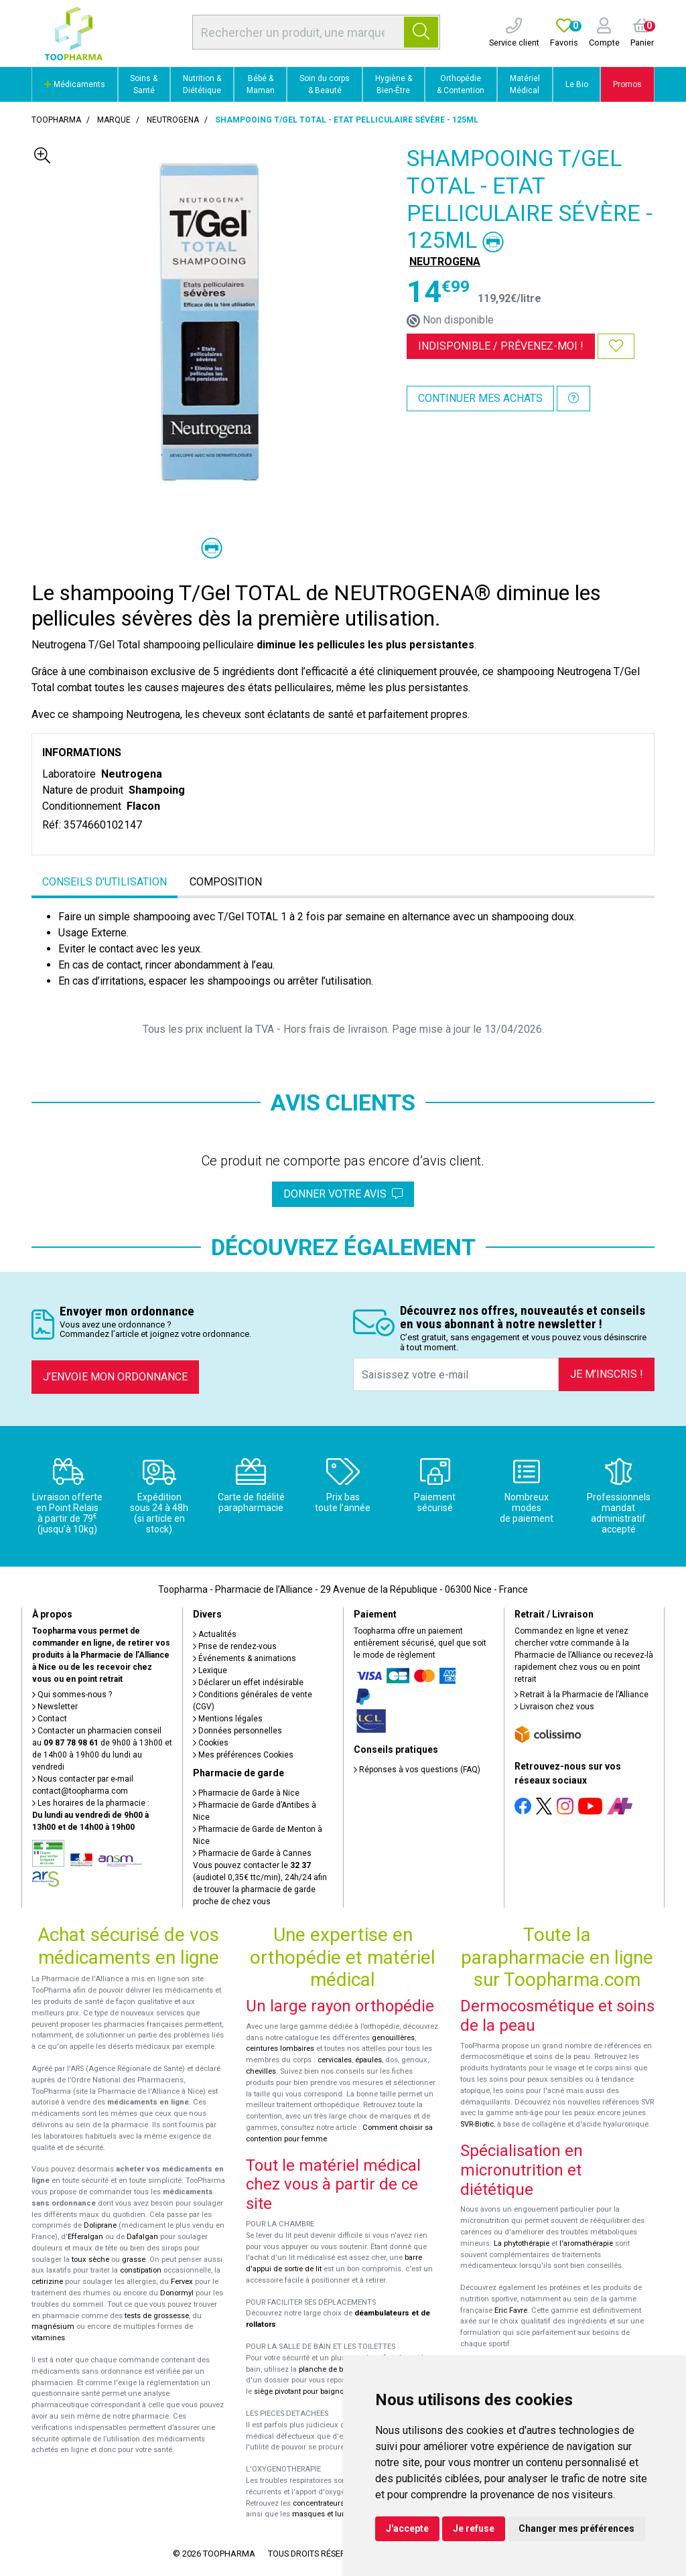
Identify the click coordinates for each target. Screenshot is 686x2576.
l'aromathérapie (586, 2243)
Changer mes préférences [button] (576, 2528)
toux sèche (90, 2259)
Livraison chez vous (554, 1706)
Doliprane (100, 2225)
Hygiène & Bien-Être (393, 84)
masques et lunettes (327, 2514)
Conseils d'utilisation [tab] (104, 881)
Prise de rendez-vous (235, 1646)
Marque (114, 120)
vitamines (48, 2338)
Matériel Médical (525, 84)
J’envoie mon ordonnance (115, 1376)
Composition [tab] (226, 881)
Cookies (210, 1742)
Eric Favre (510, 2310)
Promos (627, 84)
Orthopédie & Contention (460, 84)
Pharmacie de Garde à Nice (246, 1793)
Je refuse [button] (473, 2528)
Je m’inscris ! (606, 1374)
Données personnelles (237, 1730)
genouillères (393, 2037)
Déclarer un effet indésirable (248, 1682)
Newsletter (55, 1706)
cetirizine (47, 2281)
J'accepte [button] (407, 2528)
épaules (368, 2060)
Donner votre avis (343, 1194)
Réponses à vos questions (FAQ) (417, 1769)
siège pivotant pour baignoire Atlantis (317, 2391)
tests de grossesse (157, 2315)
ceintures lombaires (280, 2048)
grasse (133, 2259)
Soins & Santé (143, 84)
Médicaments (74, 84)
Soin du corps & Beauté (324, 84)
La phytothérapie (521, 2243)
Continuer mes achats (480, 398)
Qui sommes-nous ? (72, 1694)
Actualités (214, 1634)
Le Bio (576, 84)
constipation (140, 2270)
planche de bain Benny (337, 2369)
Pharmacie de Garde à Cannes (252, 1853)
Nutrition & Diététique (202, 84)
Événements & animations (244, 1658)
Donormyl (177, 2293)
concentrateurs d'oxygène (337, 2503)
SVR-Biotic (477, 2124)
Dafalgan (142, 2236)
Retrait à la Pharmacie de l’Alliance (581, 1694)
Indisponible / (501, 346)
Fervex (182, 2281)
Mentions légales (228, 1718)
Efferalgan (85, 2236)
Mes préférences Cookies (243, 1755)
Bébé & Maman (261, 84)
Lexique (210, 1670)
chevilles (261, 2071)
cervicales (335, 2060)
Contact (49, 1718)
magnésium (52, 2326)
